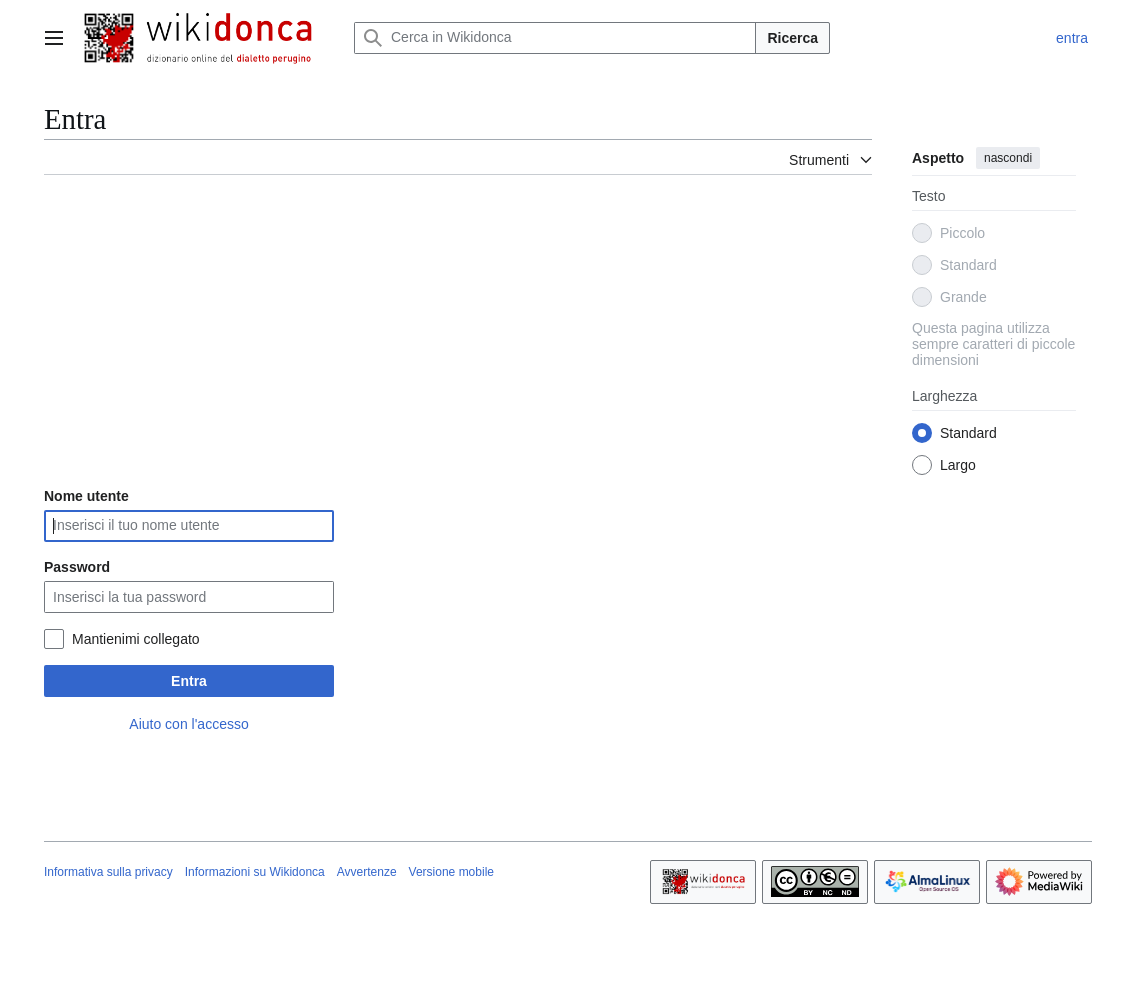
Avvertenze (367, 872)
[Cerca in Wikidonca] (555, 38)
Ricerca (792, 38)
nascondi (1008, 158)
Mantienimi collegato (136, 639)
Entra (189, 681)
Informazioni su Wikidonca (255, 872)
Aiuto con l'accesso (188, 724)
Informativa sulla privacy (108, 872)
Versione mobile (451, 872)
